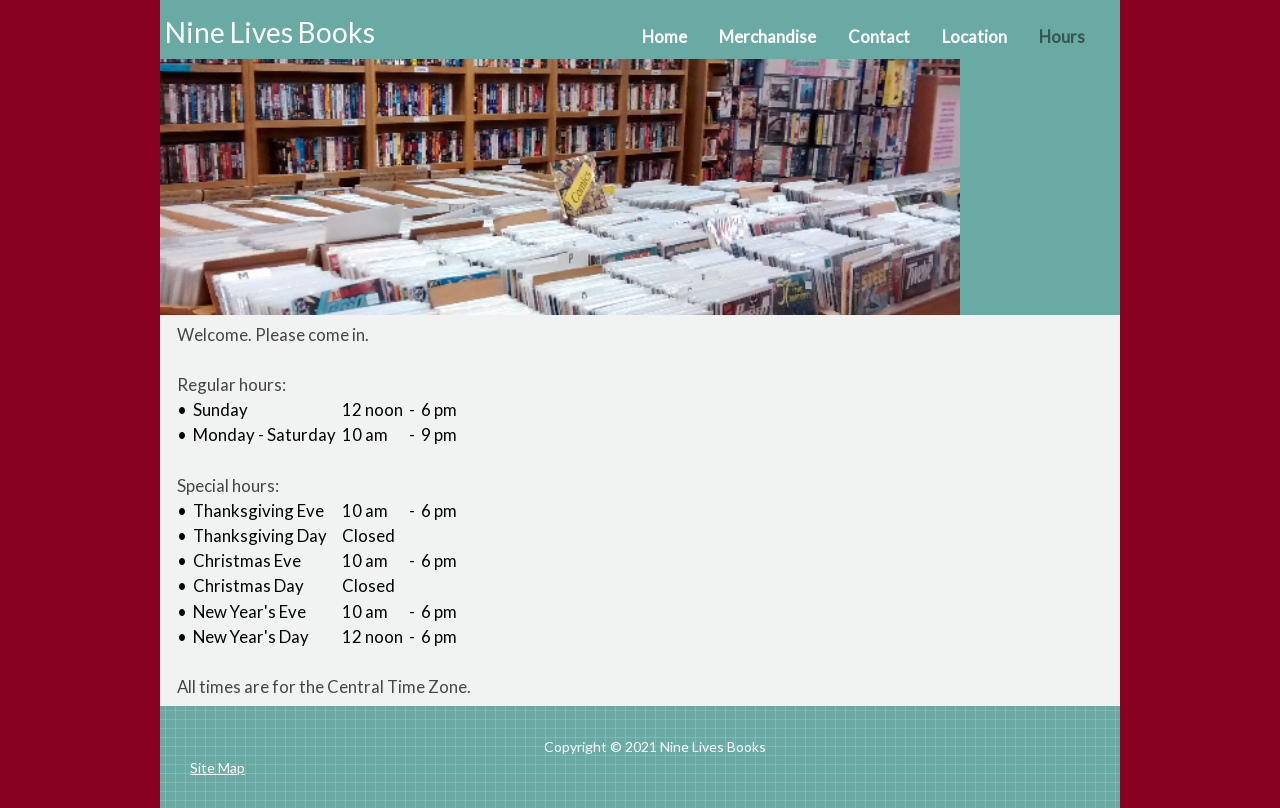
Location (974, 36)
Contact (879, 36)
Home (664, 36)
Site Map (217, 767)
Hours (1062, 36)
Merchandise (767, 36)
